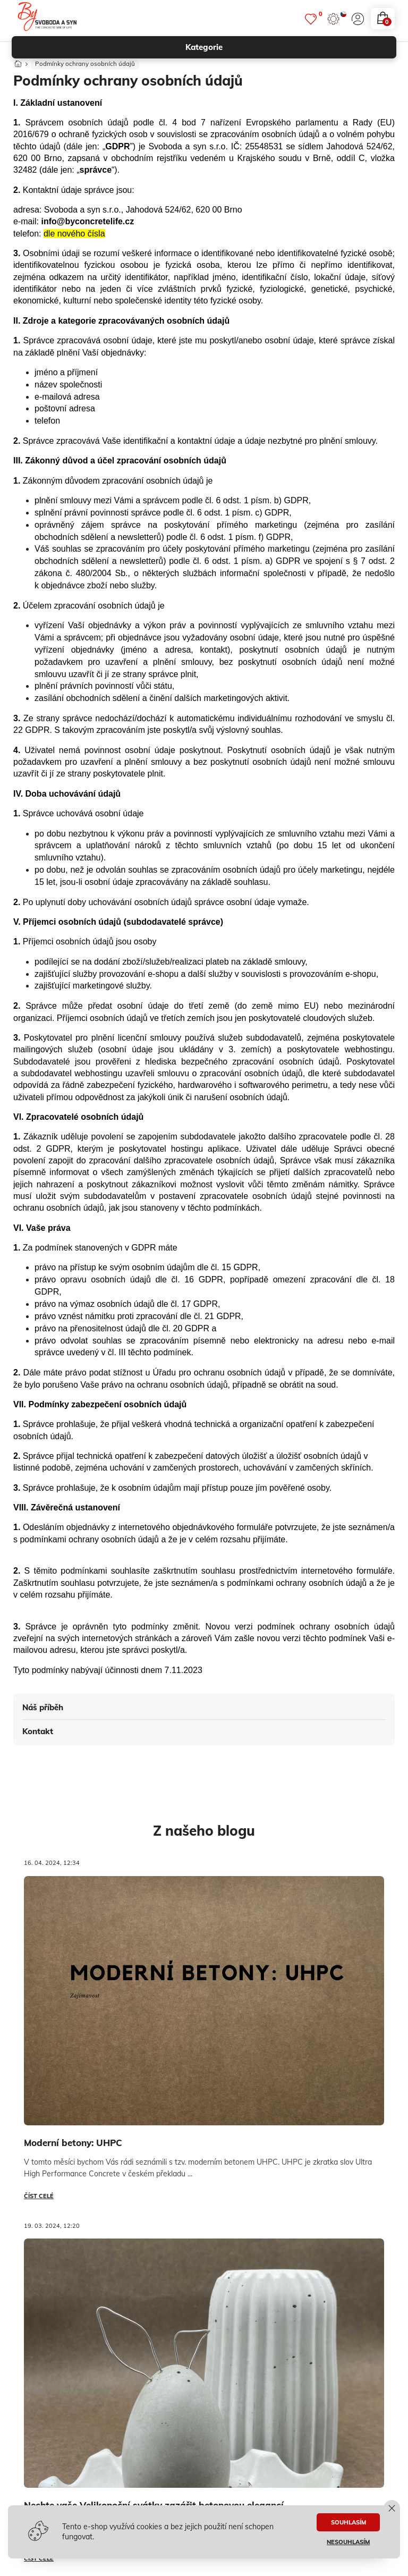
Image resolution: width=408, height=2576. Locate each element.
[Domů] (18, 63)
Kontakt (37, 1734)
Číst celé (39, 2199)
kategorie (286, 47)
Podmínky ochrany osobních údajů (86, 67)
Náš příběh (42, 1710)
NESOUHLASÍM (348, 2542)
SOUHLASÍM (348, 2522)
